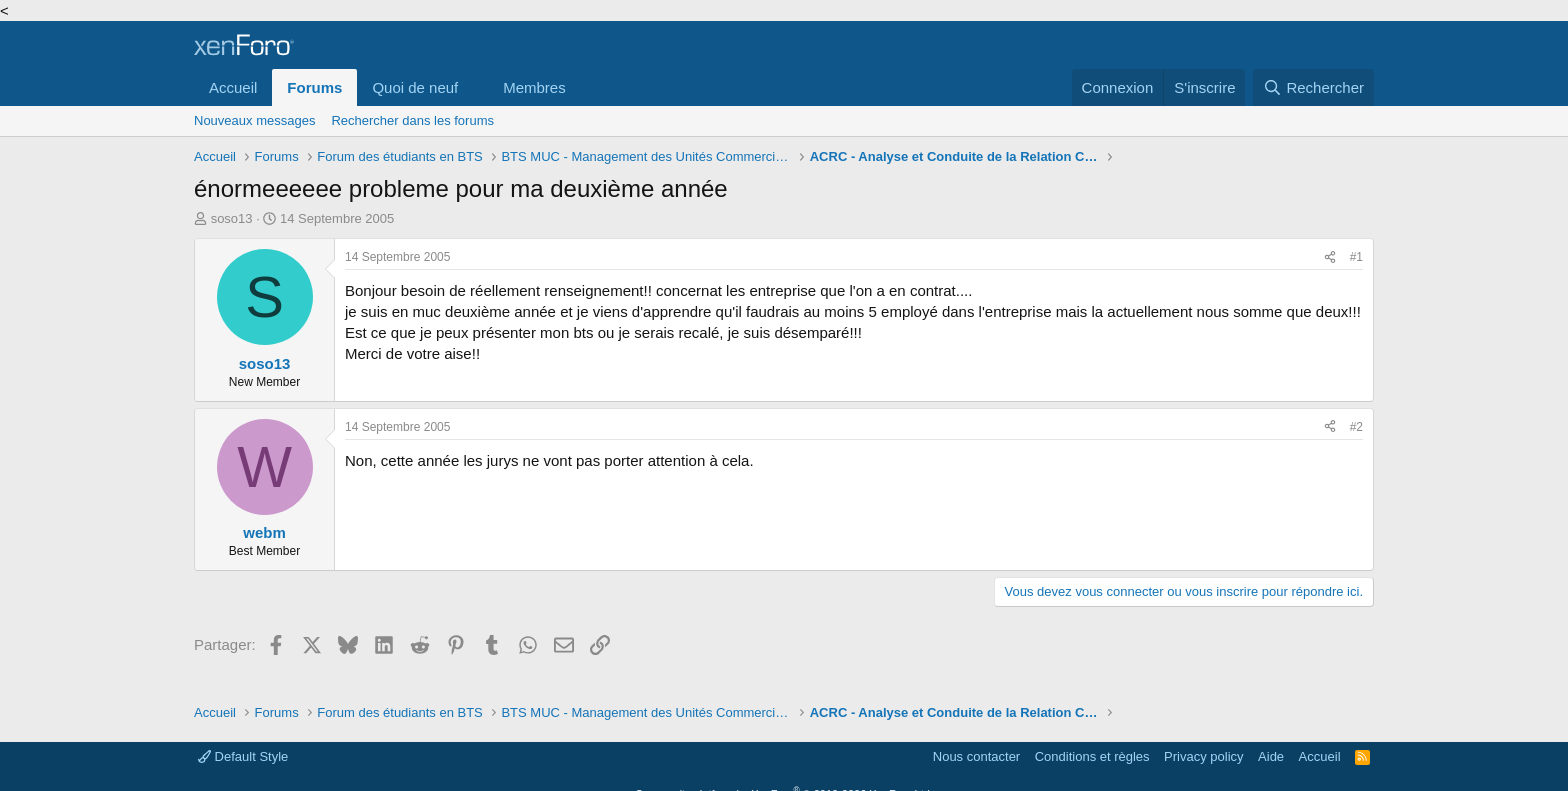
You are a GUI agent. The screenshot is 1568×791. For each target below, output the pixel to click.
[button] (474, 87)
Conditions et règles (1092, 756)
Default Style (243, 756)
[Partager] (1330, 257)
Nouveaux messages (254, 120)
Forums (314, 87)
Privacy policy (1203, 756)
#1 (1356, 257)
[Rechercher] (1313, 87)
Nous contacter (976, 756)
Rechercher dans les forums (412, 120)
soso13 (232, 218)
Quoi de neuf (415, 87)
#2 (1356, 427)
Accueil (233, 87)
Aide (1271, 756)
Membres (534, 87)
